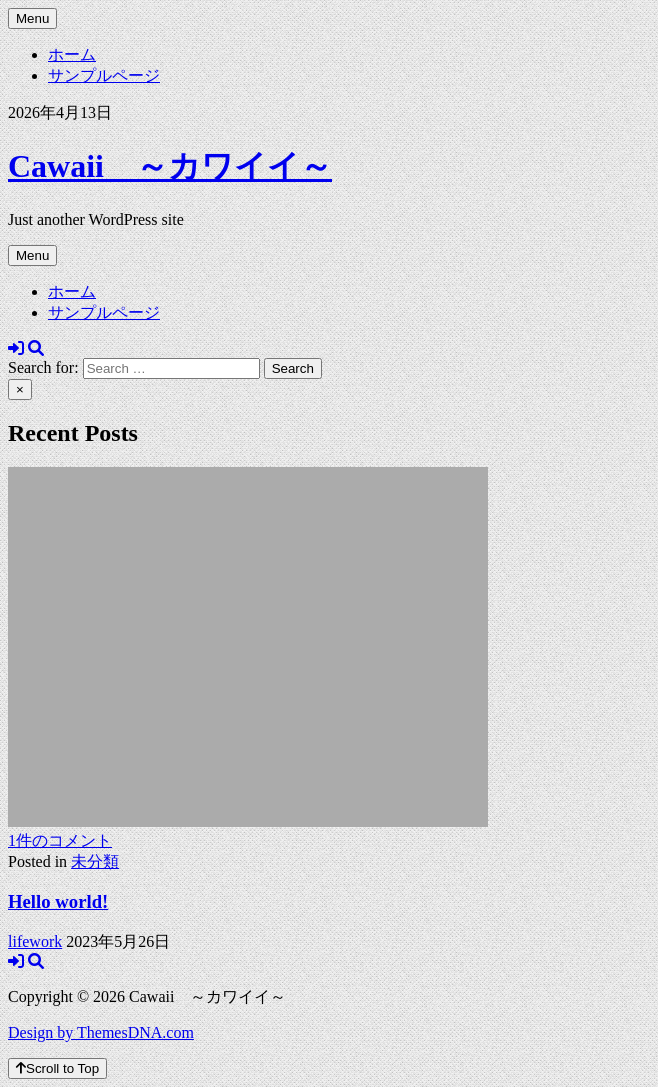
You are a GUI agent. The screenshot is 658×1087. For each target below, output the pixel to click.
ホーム (72, 54)
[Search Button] (36, 348)
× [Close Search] (20, 389)
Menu (32, 18)
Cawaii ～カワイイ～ (170, 166)
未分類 (95, 861)
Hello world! (58, 901)
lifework (35, 941)
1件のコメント (60, 840)
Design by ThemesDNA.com (101, 1032)
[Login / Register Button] (16, 348)
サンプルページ (104, 75)
